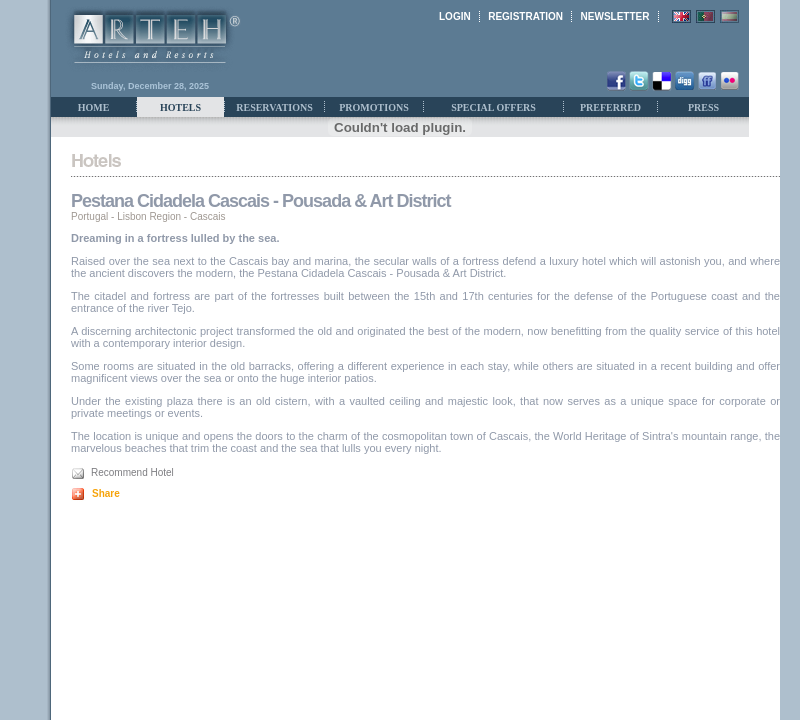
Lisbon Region (149, 216)
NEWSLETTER (615, 16)
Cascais (208, 216)
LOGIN (455, 16)
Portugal (89, 216)
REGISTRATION (525, 16)
